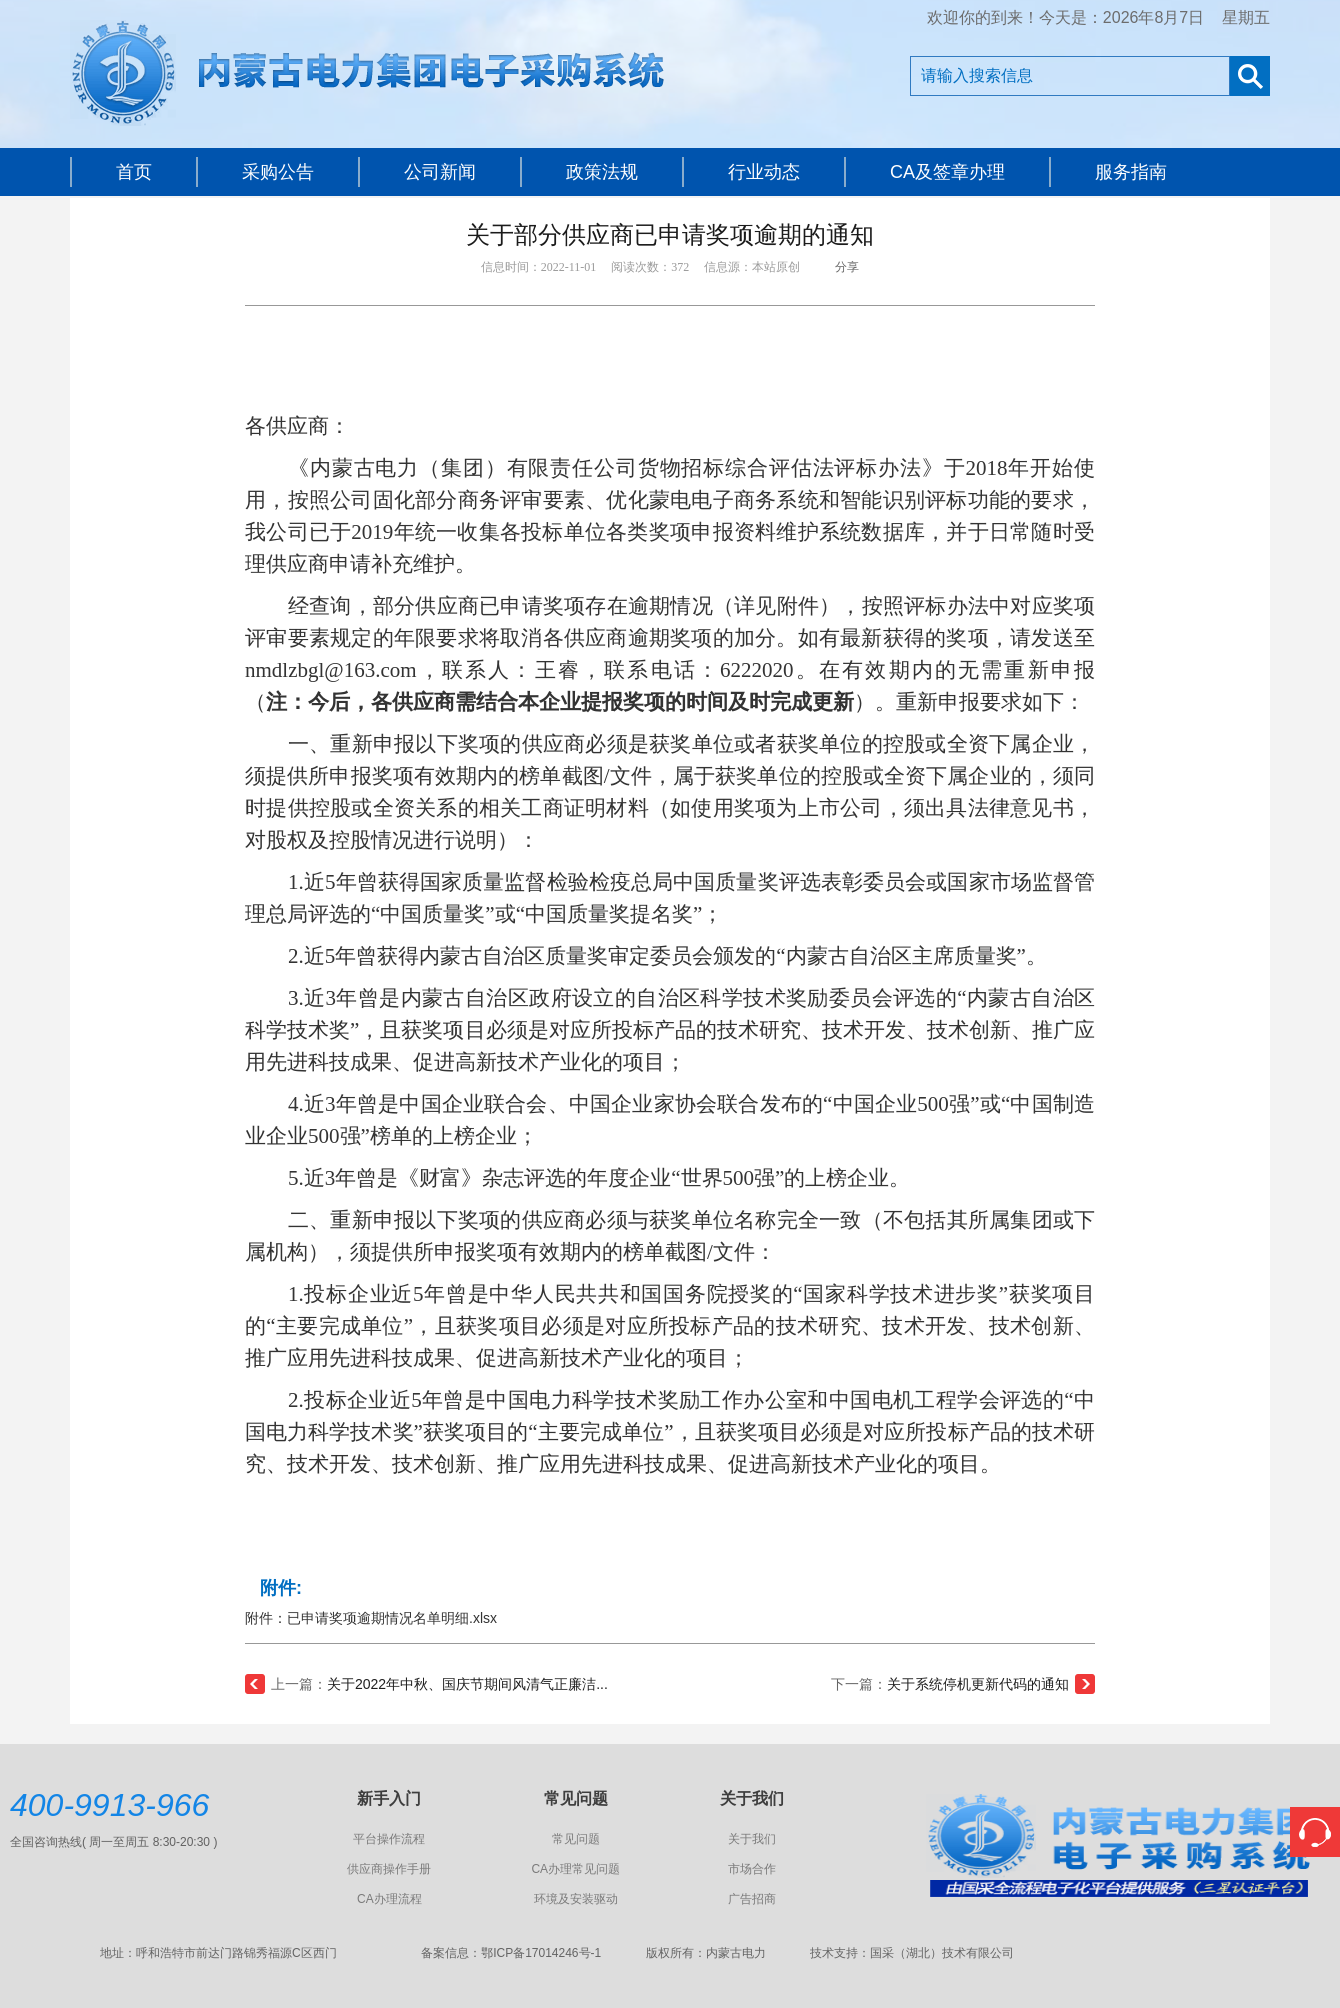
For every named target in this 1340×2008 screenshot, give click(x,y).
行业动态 (764, 172)
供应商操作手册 (389, 1869)
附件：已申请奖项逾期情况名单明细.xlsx (371, 1618)
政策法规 (602, 172)
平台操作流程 (389, 1839)
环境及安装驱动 (576, 1899)
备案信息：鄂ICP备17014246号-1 (511, 1953)
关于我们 (752, 1839)
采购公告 (278, 172)
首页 (134, 172)
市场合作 (752, 1869)
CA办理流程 (389, 1899)
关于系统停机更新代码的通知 (978, 1684)
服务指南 (1131, 172)
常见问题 (576, 1839)
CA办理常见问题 (575, 1869)
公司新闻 (440, 172)
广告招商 (752, 1899)
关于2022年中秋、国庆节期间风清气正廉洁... (467, 1684)
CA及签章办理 (947, 172)
